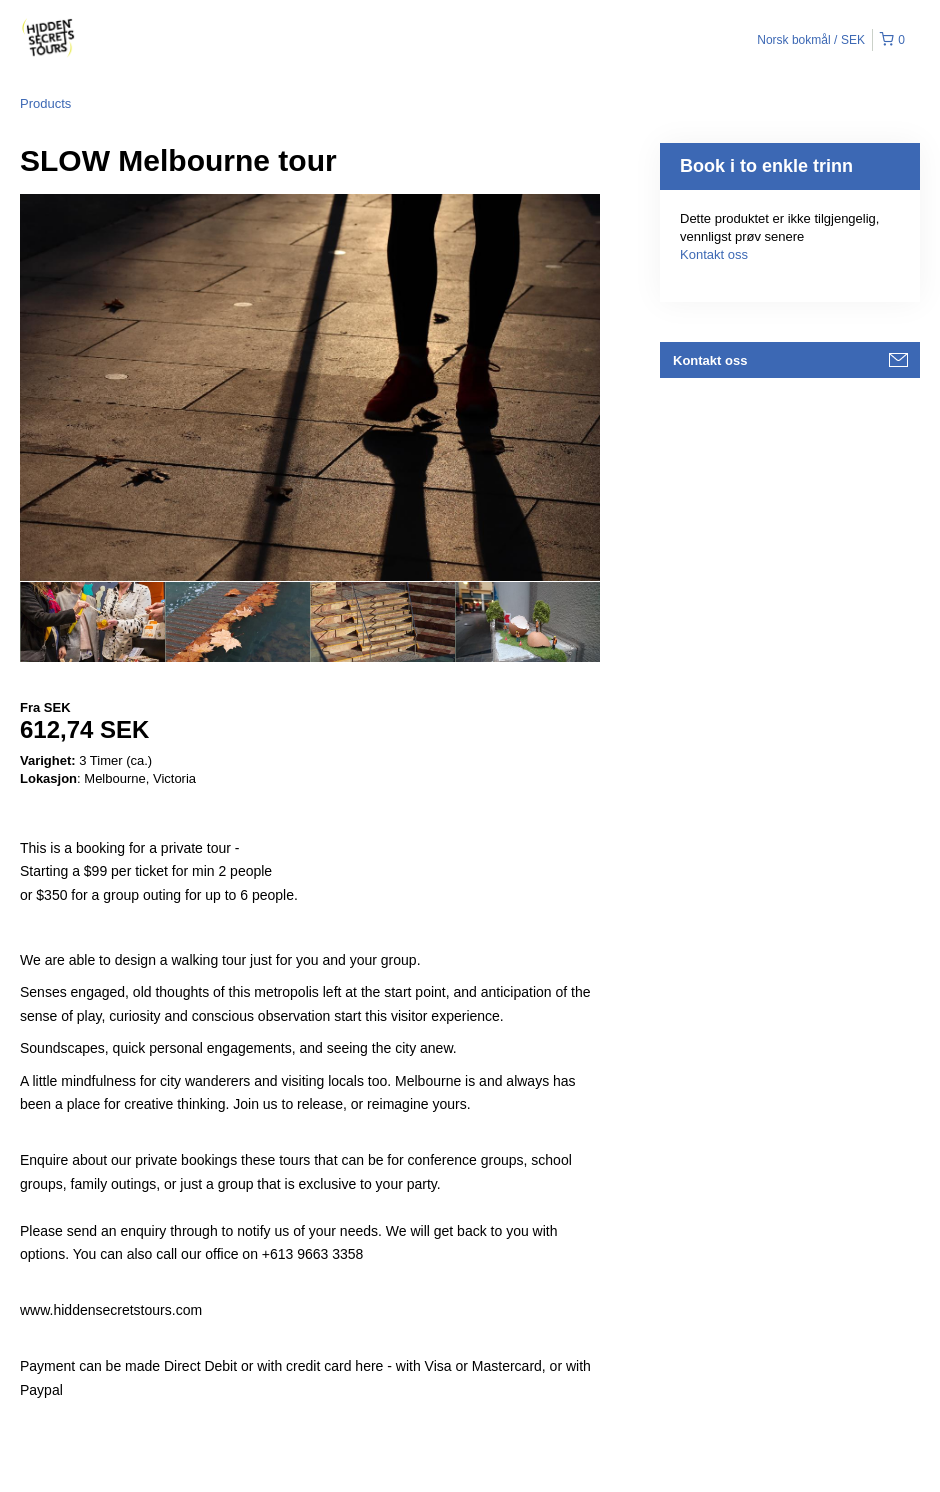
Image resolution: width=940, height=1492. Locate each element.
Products (45, 103)
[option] (92, 622)
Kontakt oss (714, 254)
